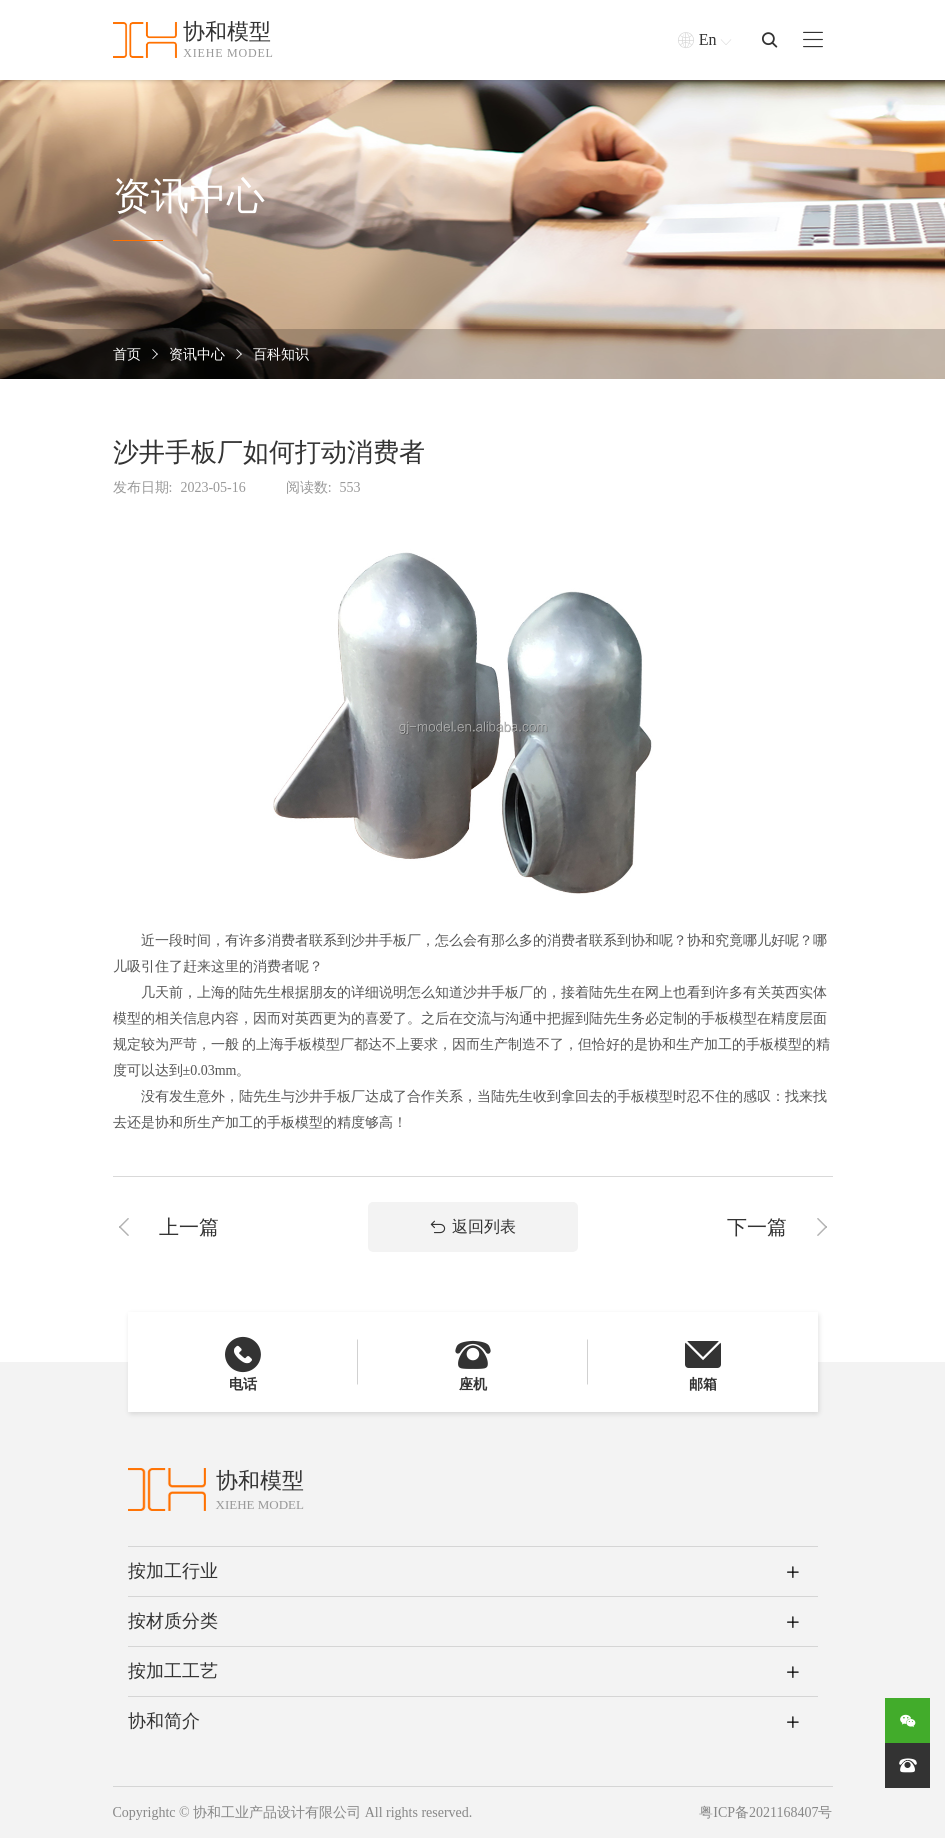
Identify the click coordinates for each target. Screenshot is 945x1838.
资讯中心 (197, 354)
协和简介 (164, 1721)
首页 (127, 354)
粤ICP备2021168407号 (765, 1812)
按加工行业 (173, 1571)
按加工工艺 (173, 1671)
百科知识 (281, 354)
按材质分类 (173, 1621)
